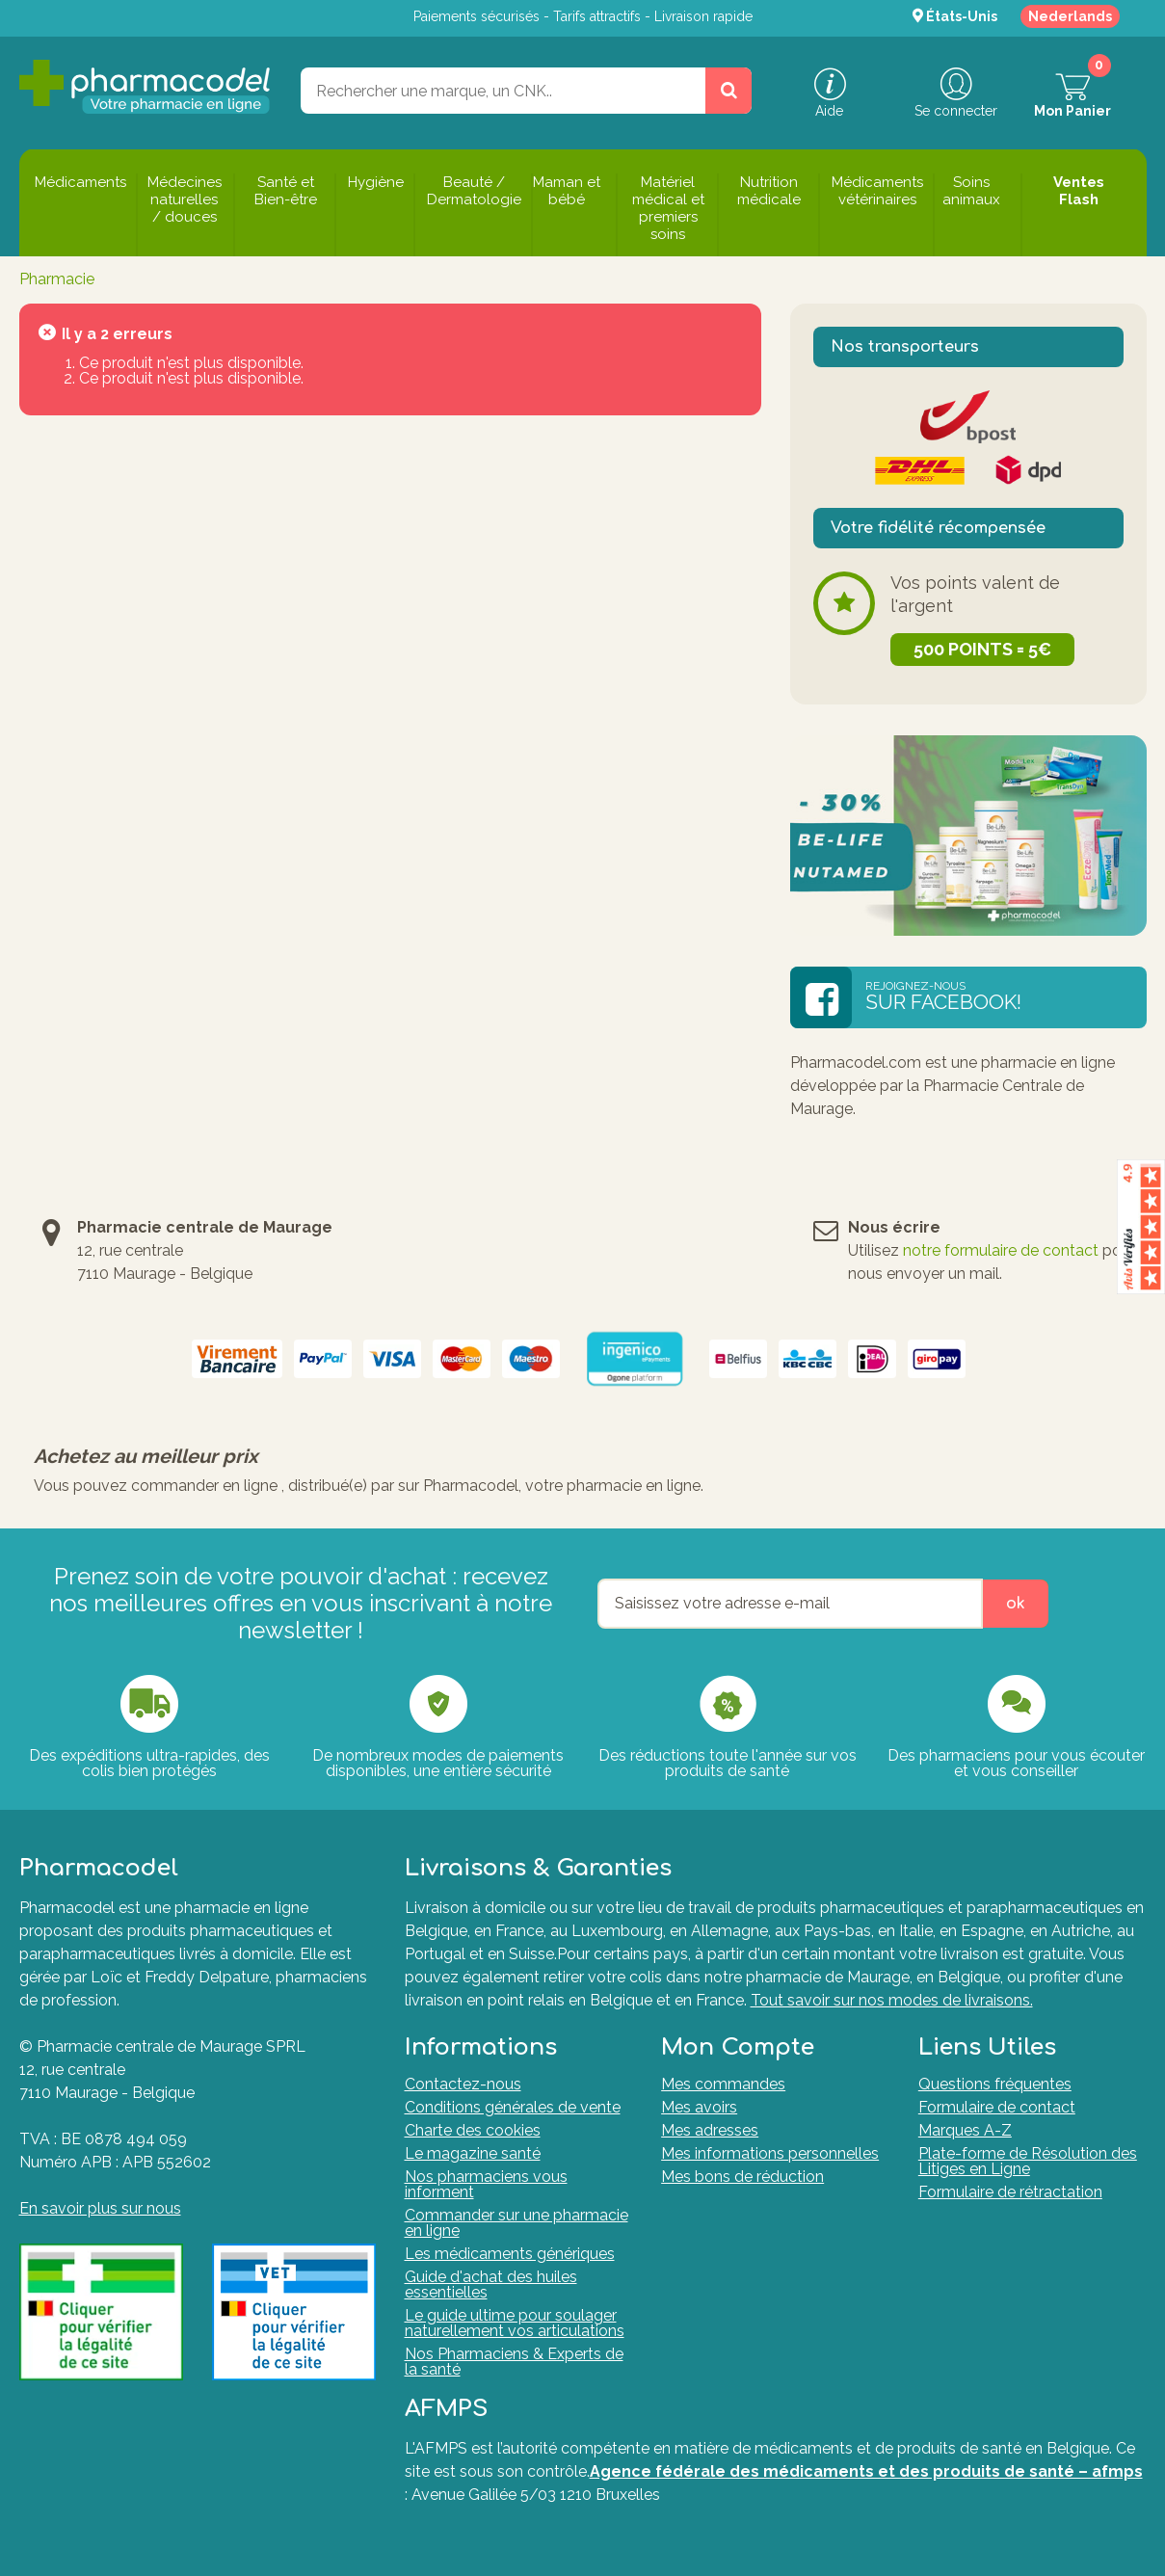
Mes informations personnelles (770, 2153)
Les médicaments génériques (510, 2253)
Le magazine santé (473, 2153)
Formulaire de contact (996, 2107)
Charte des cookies (473, 2130)
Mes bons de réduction (742, 2176)
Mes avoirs (699, 2107)
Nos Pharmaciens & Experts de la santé (514, 2361)
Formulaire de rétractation (1010, 2192)
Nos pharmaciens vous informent (486, 2184)
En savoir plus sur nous (100, 2208)
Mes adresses (709, 2130)
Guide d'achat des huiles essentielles (491, 2284)
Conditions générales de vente (513, 2107)
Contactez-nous (463, 2084)
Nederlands (1070, 16)
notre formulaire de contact (1001, 1250)
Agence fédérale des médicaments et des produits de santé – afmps (866, 2471)
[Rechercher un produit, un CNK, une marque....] (728, 90)
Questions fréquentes (995, 2084)
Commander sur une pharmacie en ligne (516, 2223)
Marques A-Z (965, 2130)
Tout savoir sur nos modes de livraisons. (892, 2000)
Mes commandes (723, 2084)
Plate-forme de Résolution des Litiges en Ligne (1027, 2161)
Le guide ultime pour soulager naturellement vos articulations (514, 2323)
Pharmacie (56, 279)
